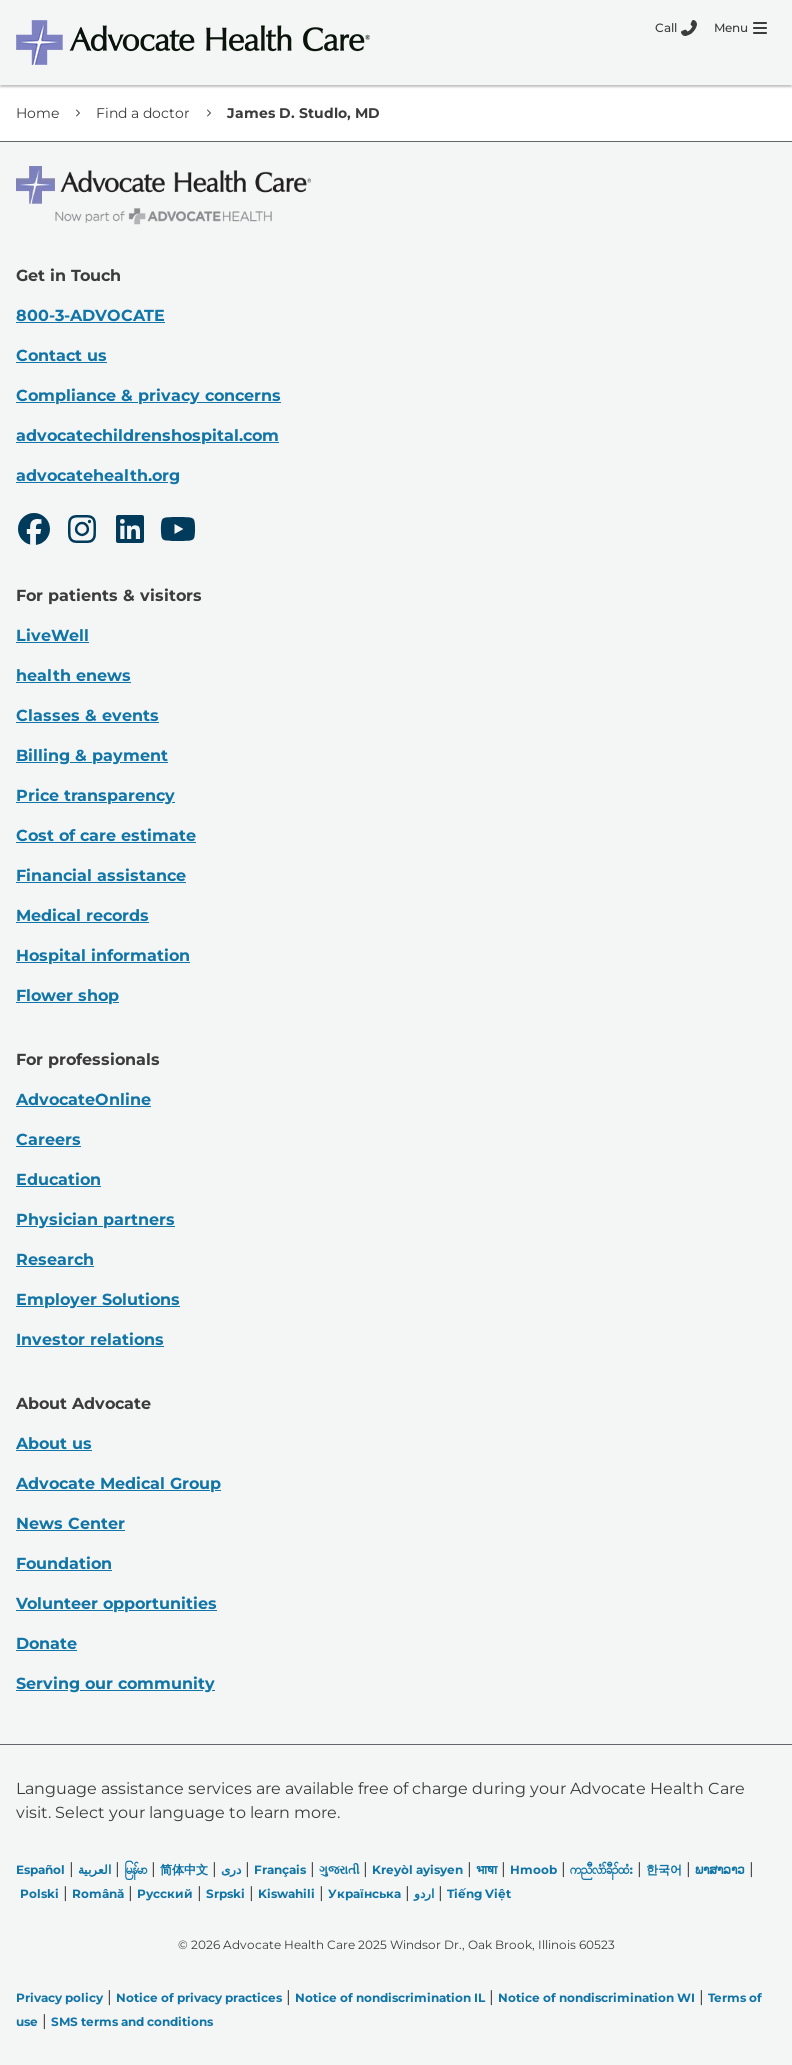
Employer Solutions (98, 1299)
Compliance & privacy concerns (148, 395)
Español (40, 1869)
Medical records (82, 915)
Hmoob (533, 1869)
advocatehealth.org (98, 475)
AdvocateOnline (83, 1099)
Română (98, 1893)
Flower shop (67, 995)
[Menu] (740, 28)
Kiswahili (286, 1893)
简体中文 (184, 1869)
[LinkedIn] (130, 532)
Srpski (225, 1893)
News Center (70, 1523)
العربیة (94, 1869)
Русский (165, 1893)
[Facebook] (34, 532)
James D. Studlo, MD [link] (303, 113)
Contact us (61, 355)
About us (54, 1443)
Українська (364, 1893)
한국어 (664, 1869)
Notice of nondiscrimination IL (390, 1997)
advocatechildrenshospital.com (147, 435)
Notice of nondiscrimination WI (596, 1997)
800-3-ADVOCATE (90, 315)
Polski (39, 1893)
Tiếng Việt (479, 1893)
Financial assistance (101, 875)
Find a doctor (143, 113)
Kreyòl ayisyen (417, 1869)
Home (37, 113)
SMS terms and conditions (132, 2021)
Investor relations (90, 1339)
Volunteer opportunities (116, 1603)
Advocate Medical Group (118, 1483)
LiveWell (52, 635)
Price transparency (95, 795)
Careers (48, 1139)
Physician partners (95, 1219)
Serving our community (115, 1683)
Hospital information (103, 955)
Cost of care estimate (106, 835)
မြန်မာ (135, 1869)
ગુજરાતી (339, 1869)
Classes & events (87, 715)
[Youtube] (178, 532)
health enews (73, 675)
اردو (424, 1893)
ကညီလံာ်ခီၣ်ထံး (601, 1869)
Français (280, 1869)
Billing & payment (92, 755)
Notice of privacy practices (199, 1997)
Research (55, 1259)
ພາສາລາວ (720, 1869)
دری (231, 1869)
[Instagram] (82, 532)
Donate (46, 1643)
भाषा (486, 1869)
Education (58, 1179)
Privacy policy (59, 1997)
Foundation (64, 1563)
